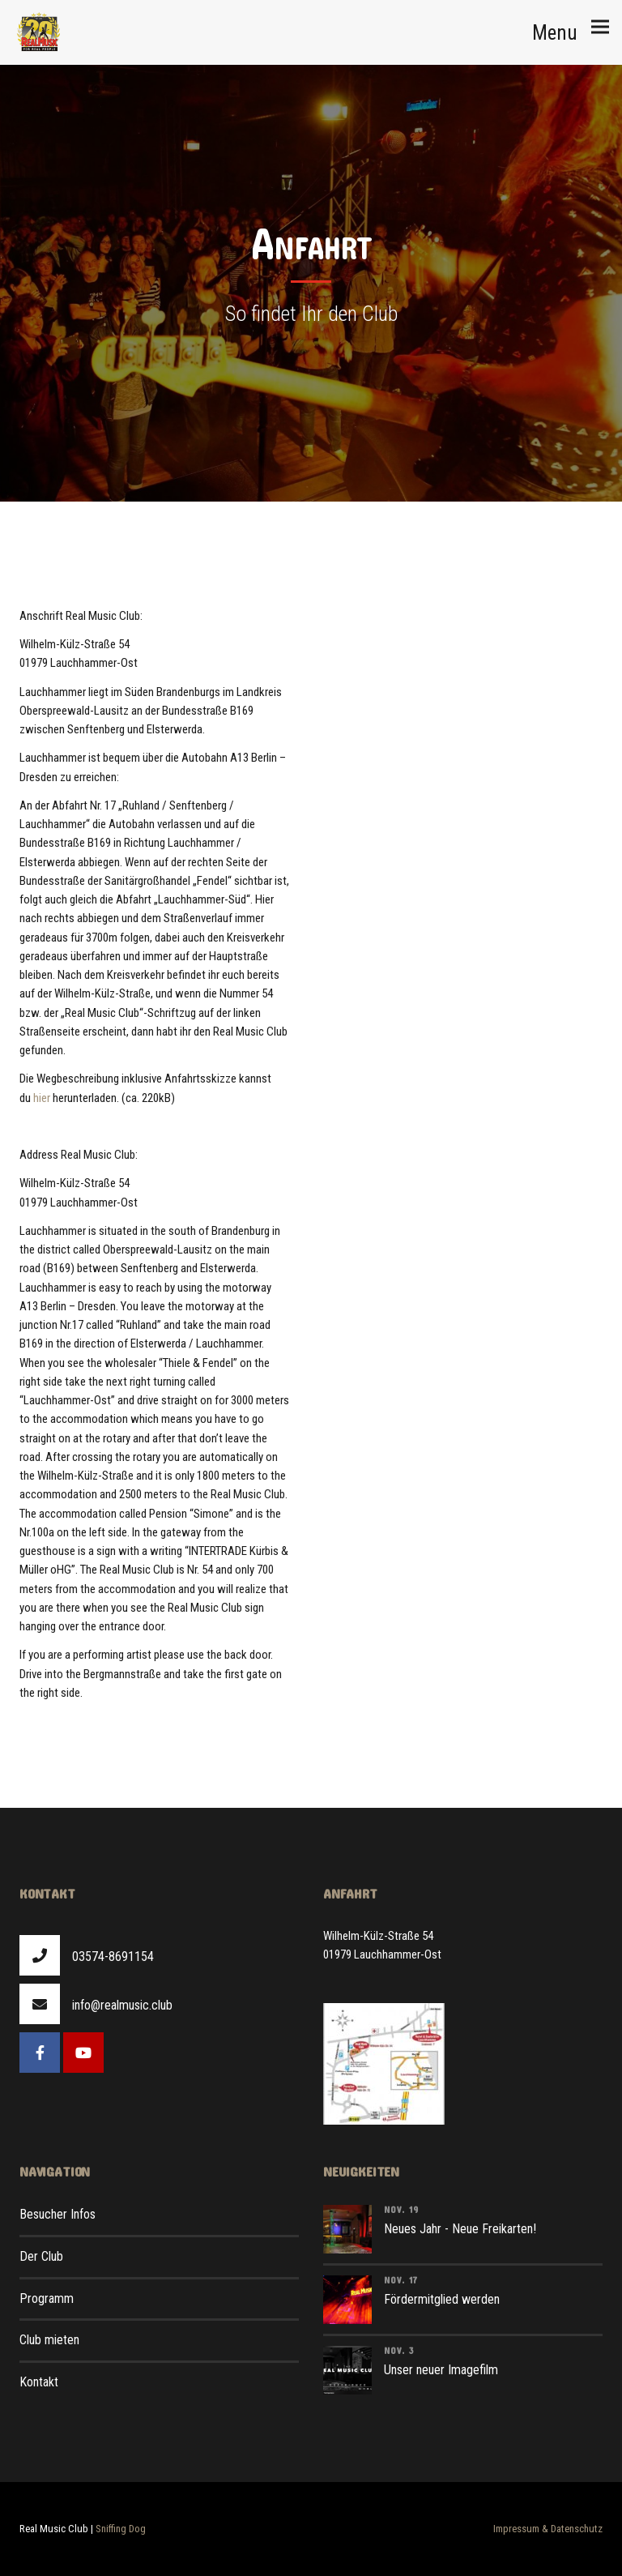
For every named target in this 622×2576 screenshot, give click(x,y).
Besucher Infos (57, 2214)
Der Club (41, 2256)
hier (41, 1098)
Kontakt (38, 2382)
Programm (46, 2298)
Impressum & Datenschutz (548, 2529)
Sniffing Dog (121, 2529)
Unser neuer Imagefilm (441, 2369)
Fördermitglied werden (442, 2299)
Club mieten (49, 2339)
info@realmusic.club (122, 2005)
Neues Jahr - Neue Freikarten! (460, 2228)
